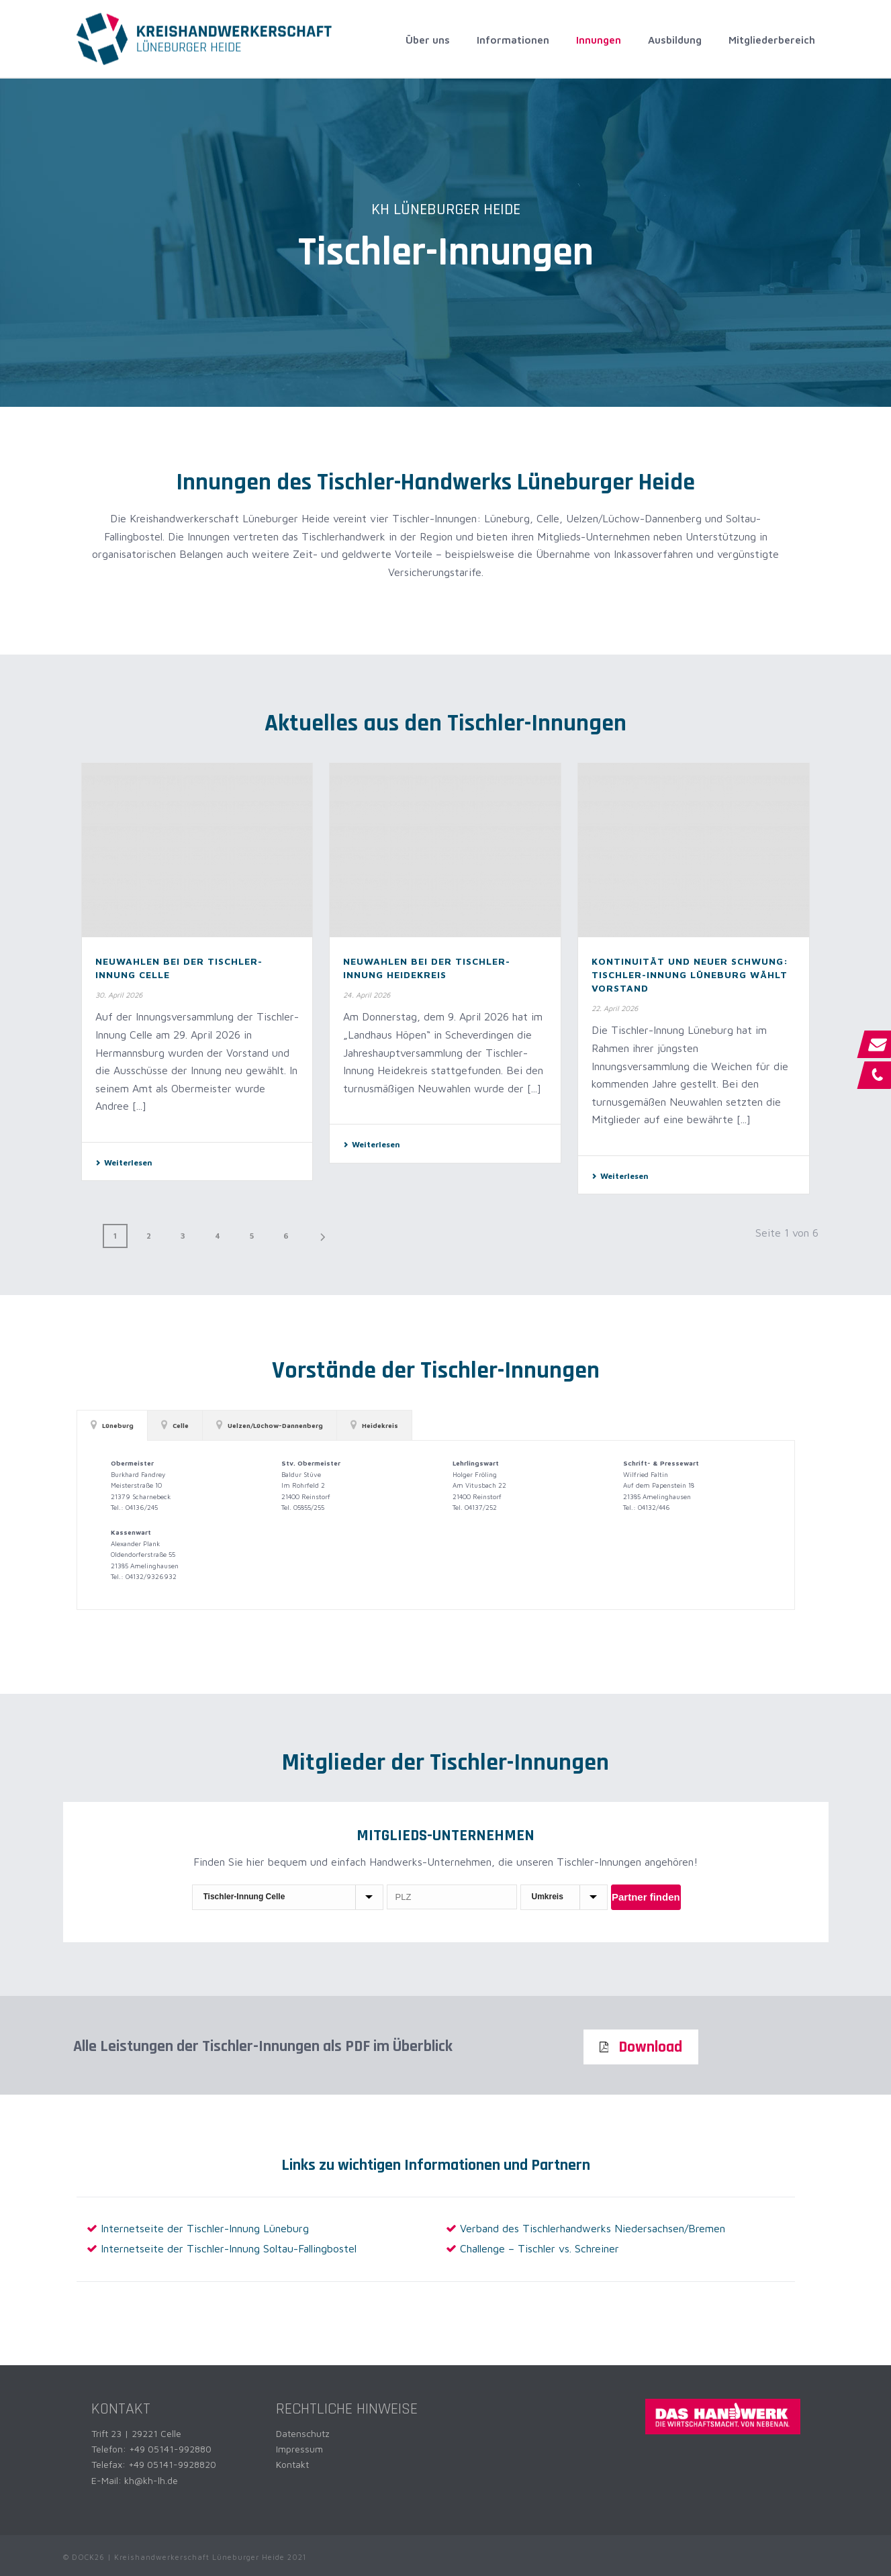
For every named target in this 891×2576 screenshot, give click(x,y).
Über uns (428, 40)
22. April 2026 (615, 1008)
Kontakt (292, 2464)
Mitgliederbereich (772, 40)
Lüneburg (112, 1424)
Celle (175, 1424)
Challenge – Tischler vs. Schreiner (539, 2248)
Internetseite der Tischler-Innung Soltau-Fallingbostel (229, 2248)
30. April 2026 (118, 994)
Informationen (513, 40)
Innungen (598, 40)
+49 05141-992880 (170, 2448)
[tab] (112, 1425)
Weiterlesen (123, 1162)
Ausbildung (675, 40)
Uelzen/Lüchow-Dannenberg (269, 1424)
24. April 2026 (366, 994)
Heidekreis (374, 1424)
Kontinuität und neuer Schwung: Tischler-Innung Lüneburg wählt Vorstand (690, 974)
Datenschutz (303, 2433)
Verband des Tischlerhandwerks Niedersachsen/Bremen (592, 2228)
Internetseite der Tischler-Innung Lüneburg (205, 2228)
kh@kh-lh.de (151, 2480)
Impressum (299, 2448)
